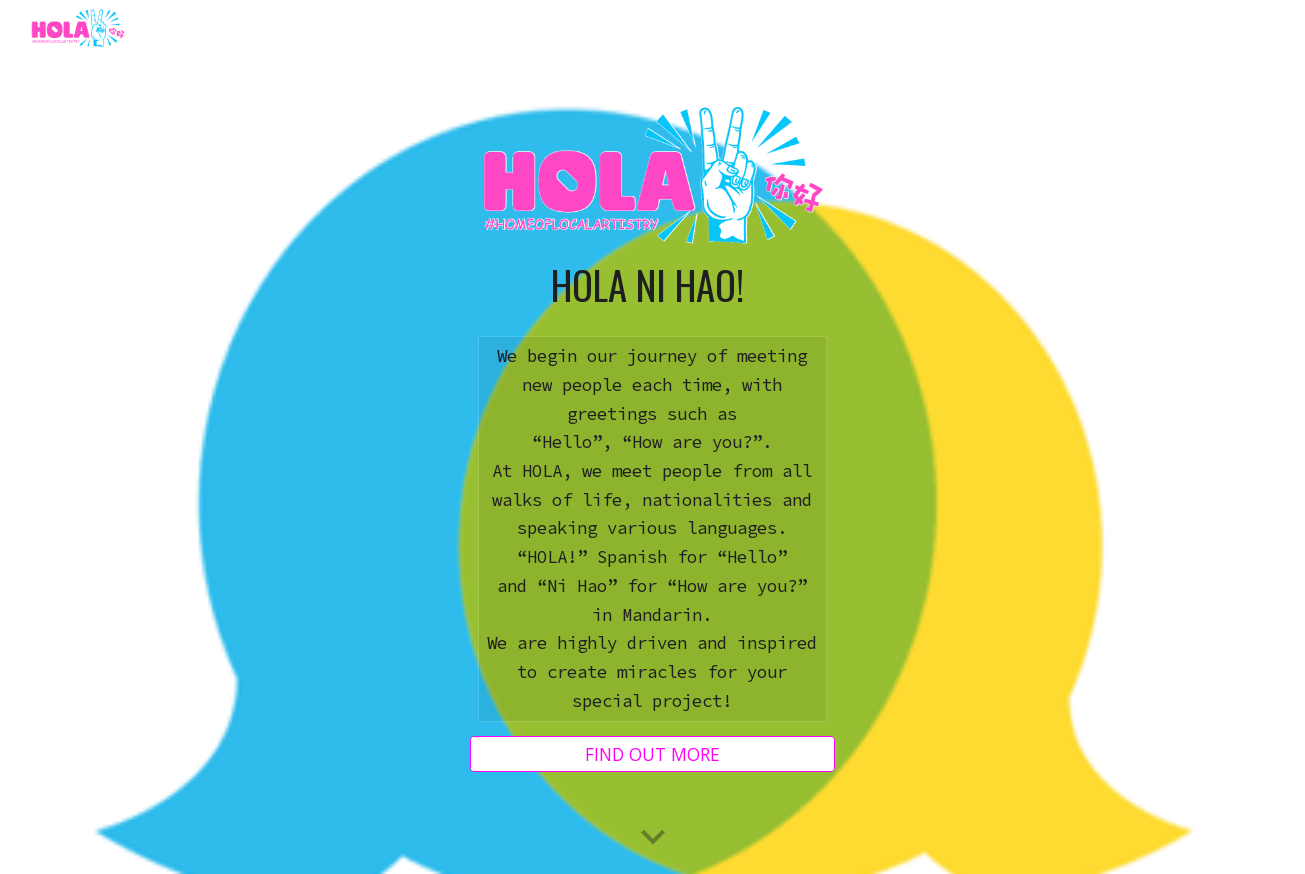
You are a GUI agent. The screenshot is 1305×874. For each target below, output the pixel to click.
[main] (652, 285)
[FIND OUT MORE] (652, 754)
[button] (653, 838)
